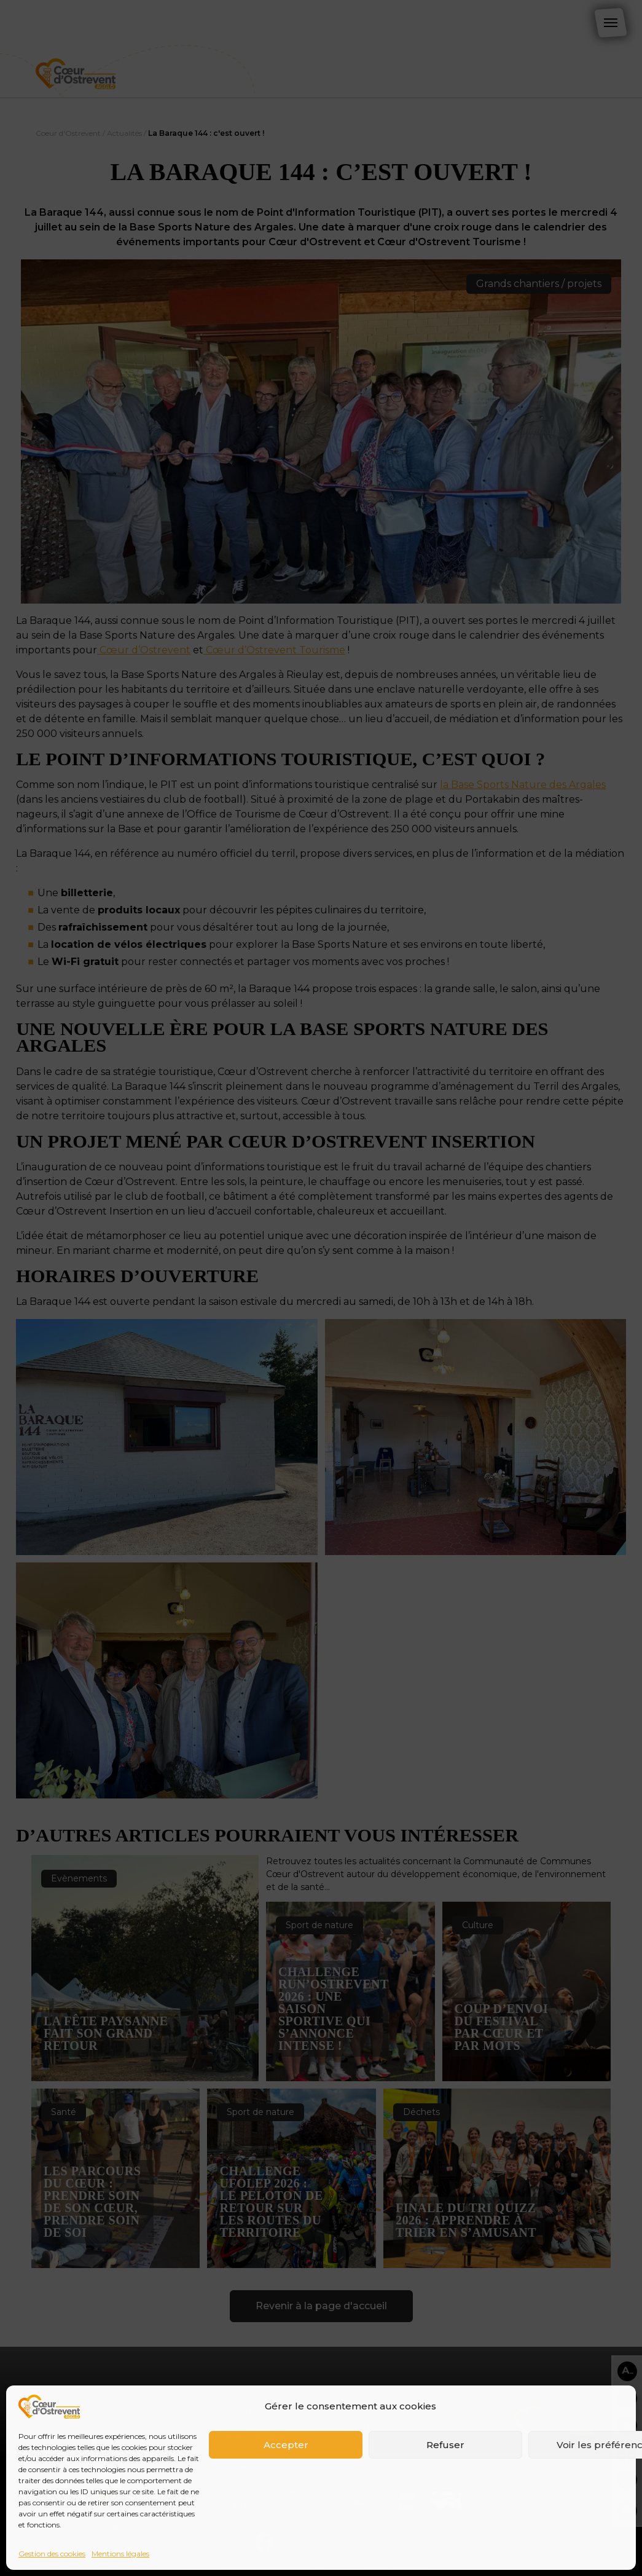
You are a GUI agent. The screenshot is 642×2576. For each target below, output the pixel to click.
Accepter (286, 2445)
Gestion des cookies (51, 2553)
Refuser (445, 2445)
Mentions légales (120, 2553)
